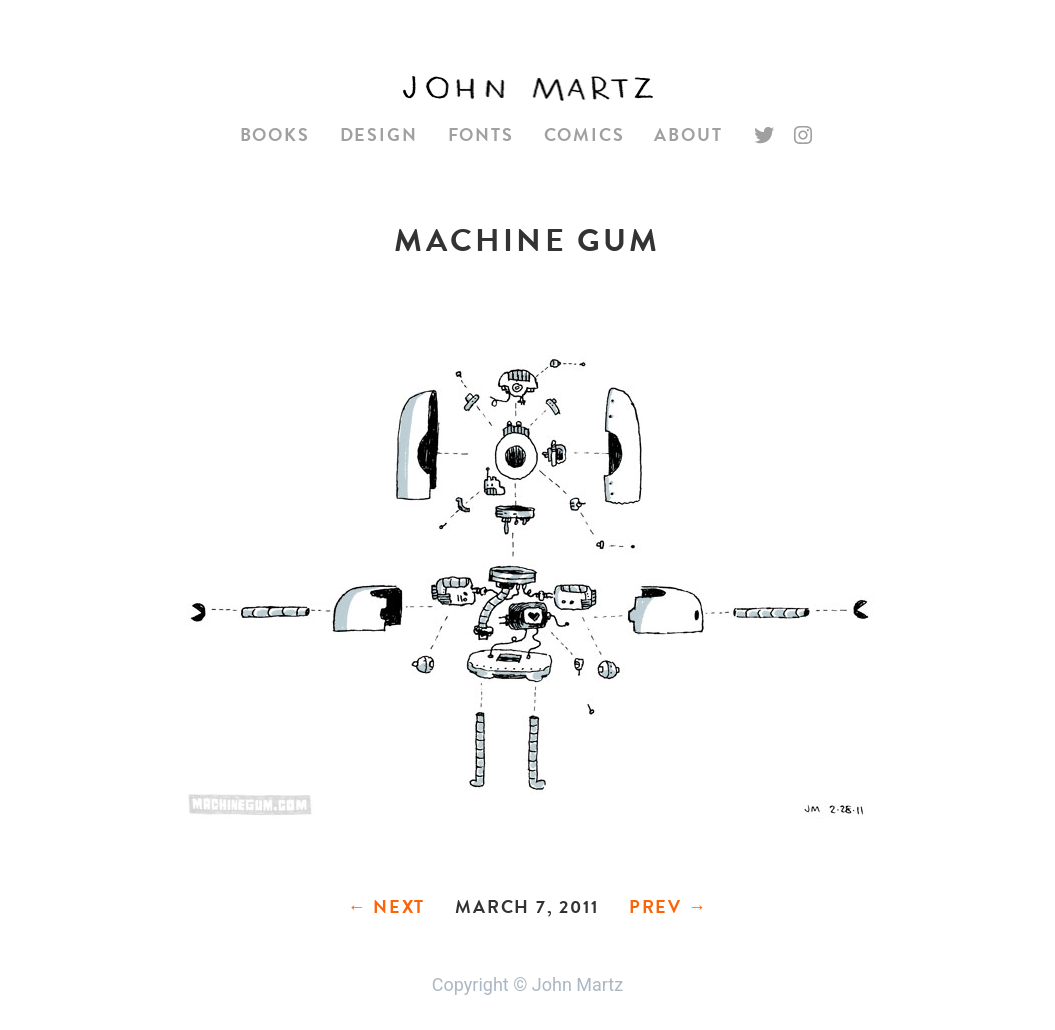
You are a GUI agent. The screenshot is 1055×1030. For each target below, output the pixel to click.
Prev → (668, 906)
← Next (386, 906)
